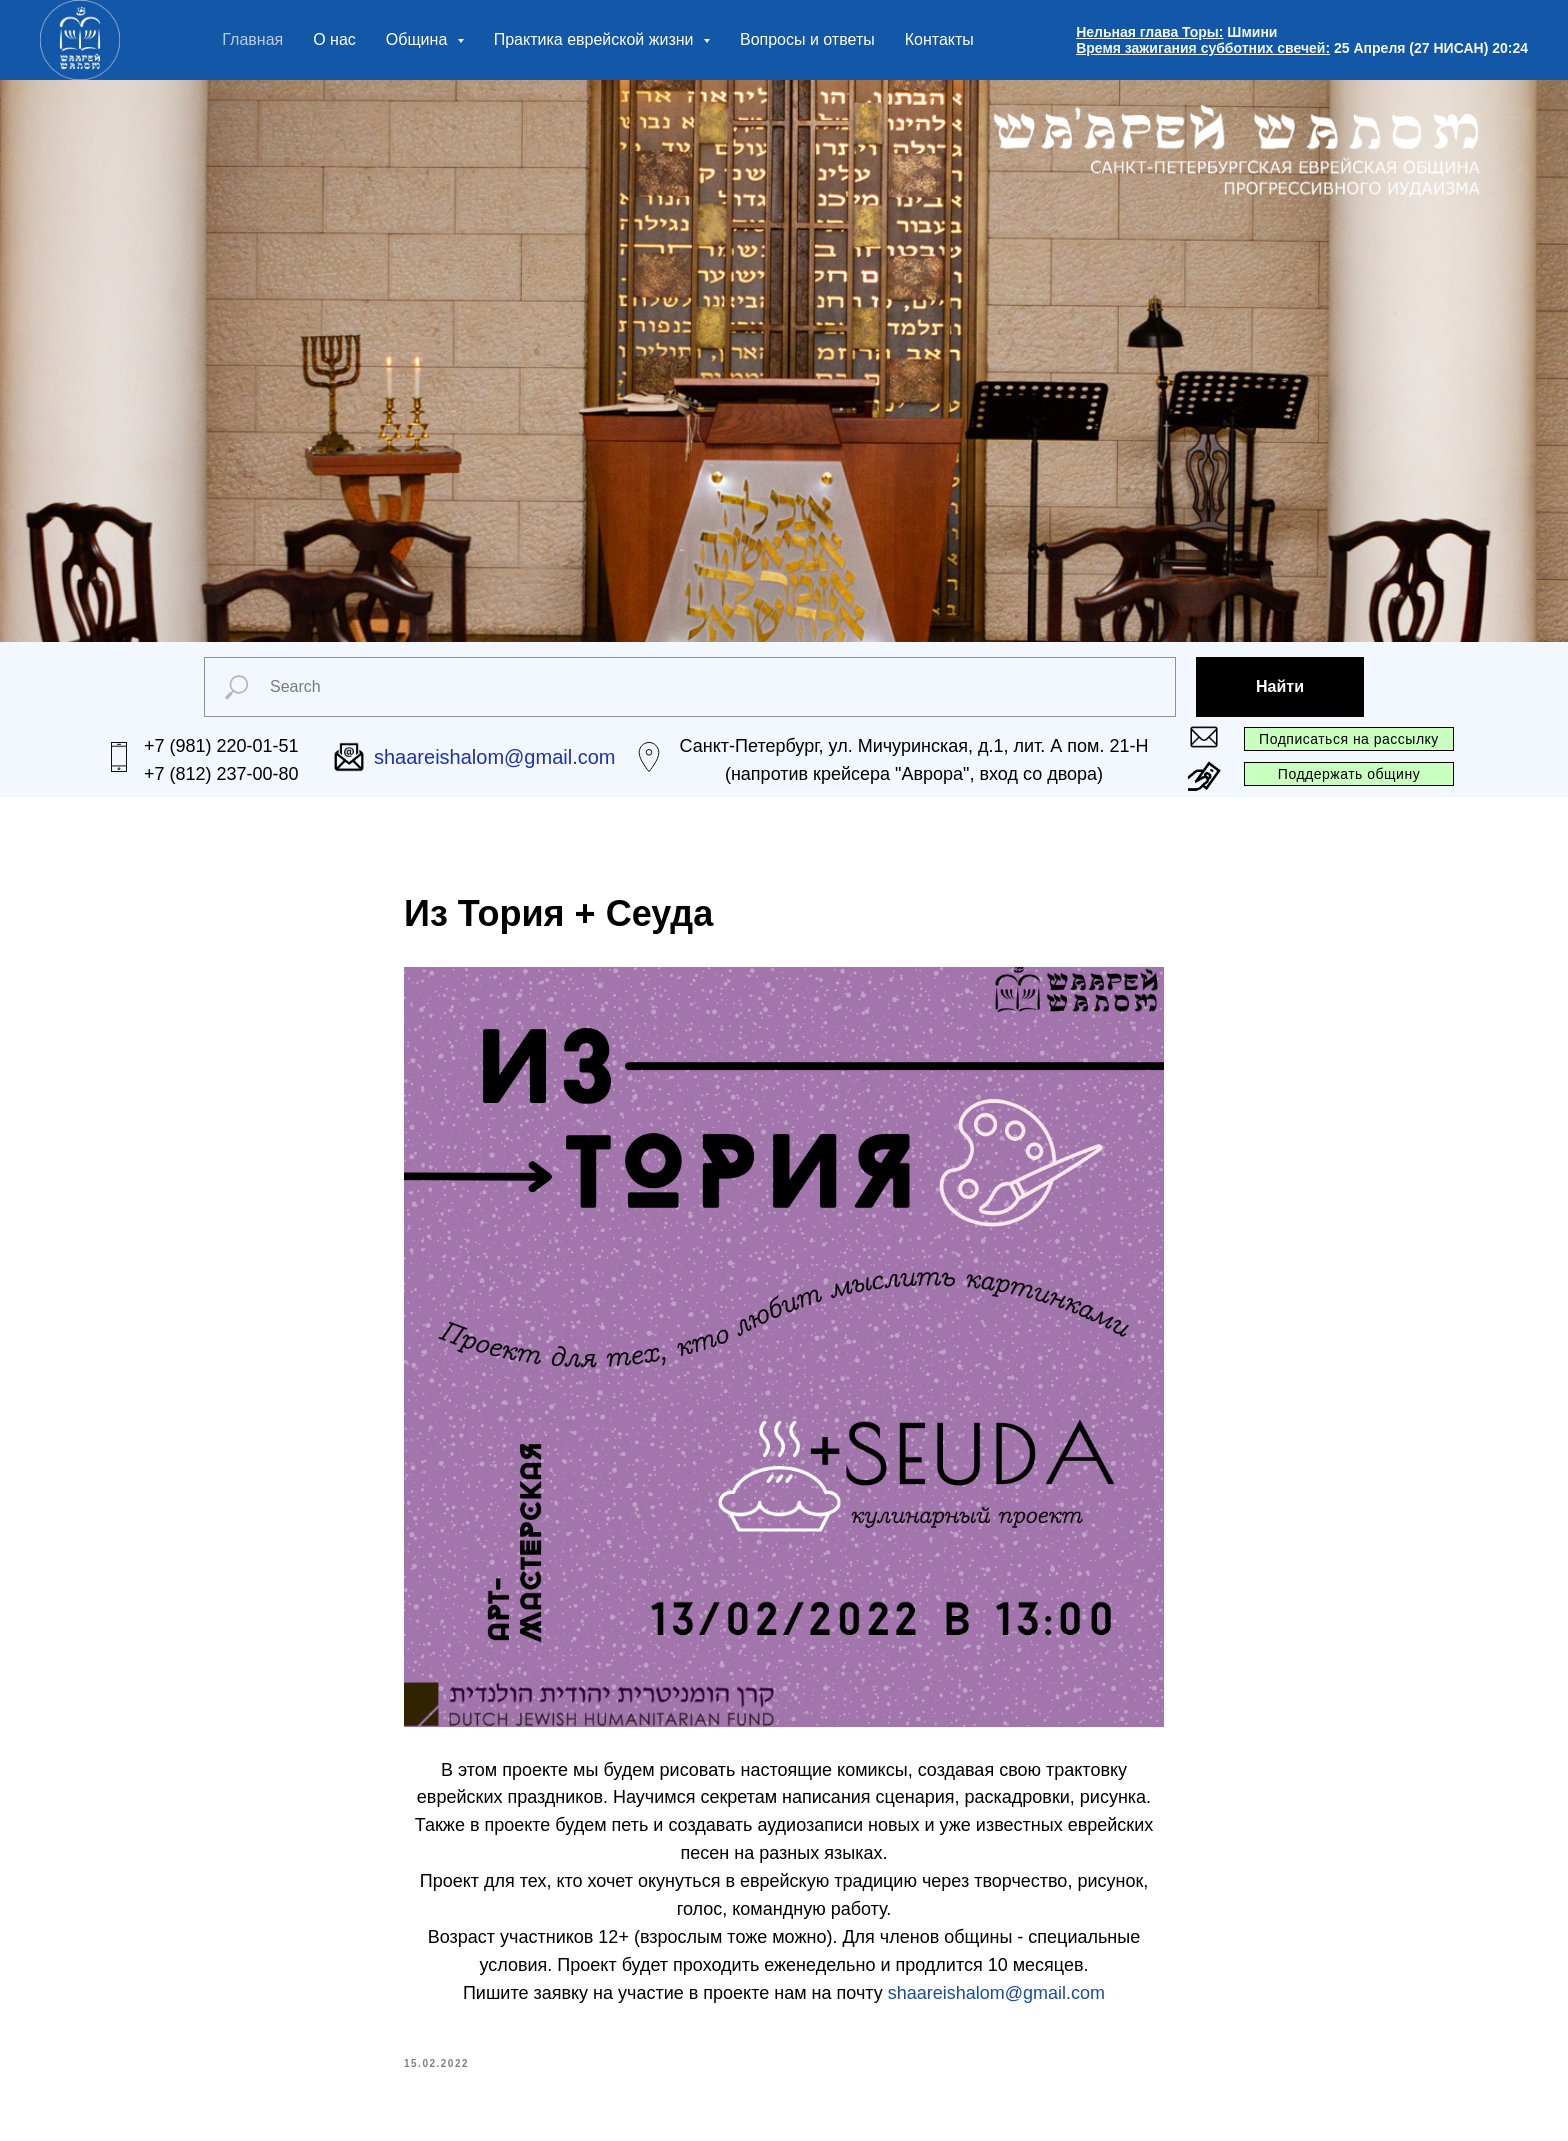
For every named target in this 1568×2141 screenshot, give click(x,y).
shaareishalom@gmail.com (996, 1993)
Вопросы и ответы (807, 39)
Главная (252, 39)
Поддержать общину (1349, 774)
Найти (1280, 686)
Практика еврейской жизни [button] (596, 39)
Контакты (939, 39)
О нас (334, 39)
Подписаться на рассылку (1349, 739)
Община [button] (419, 39)
